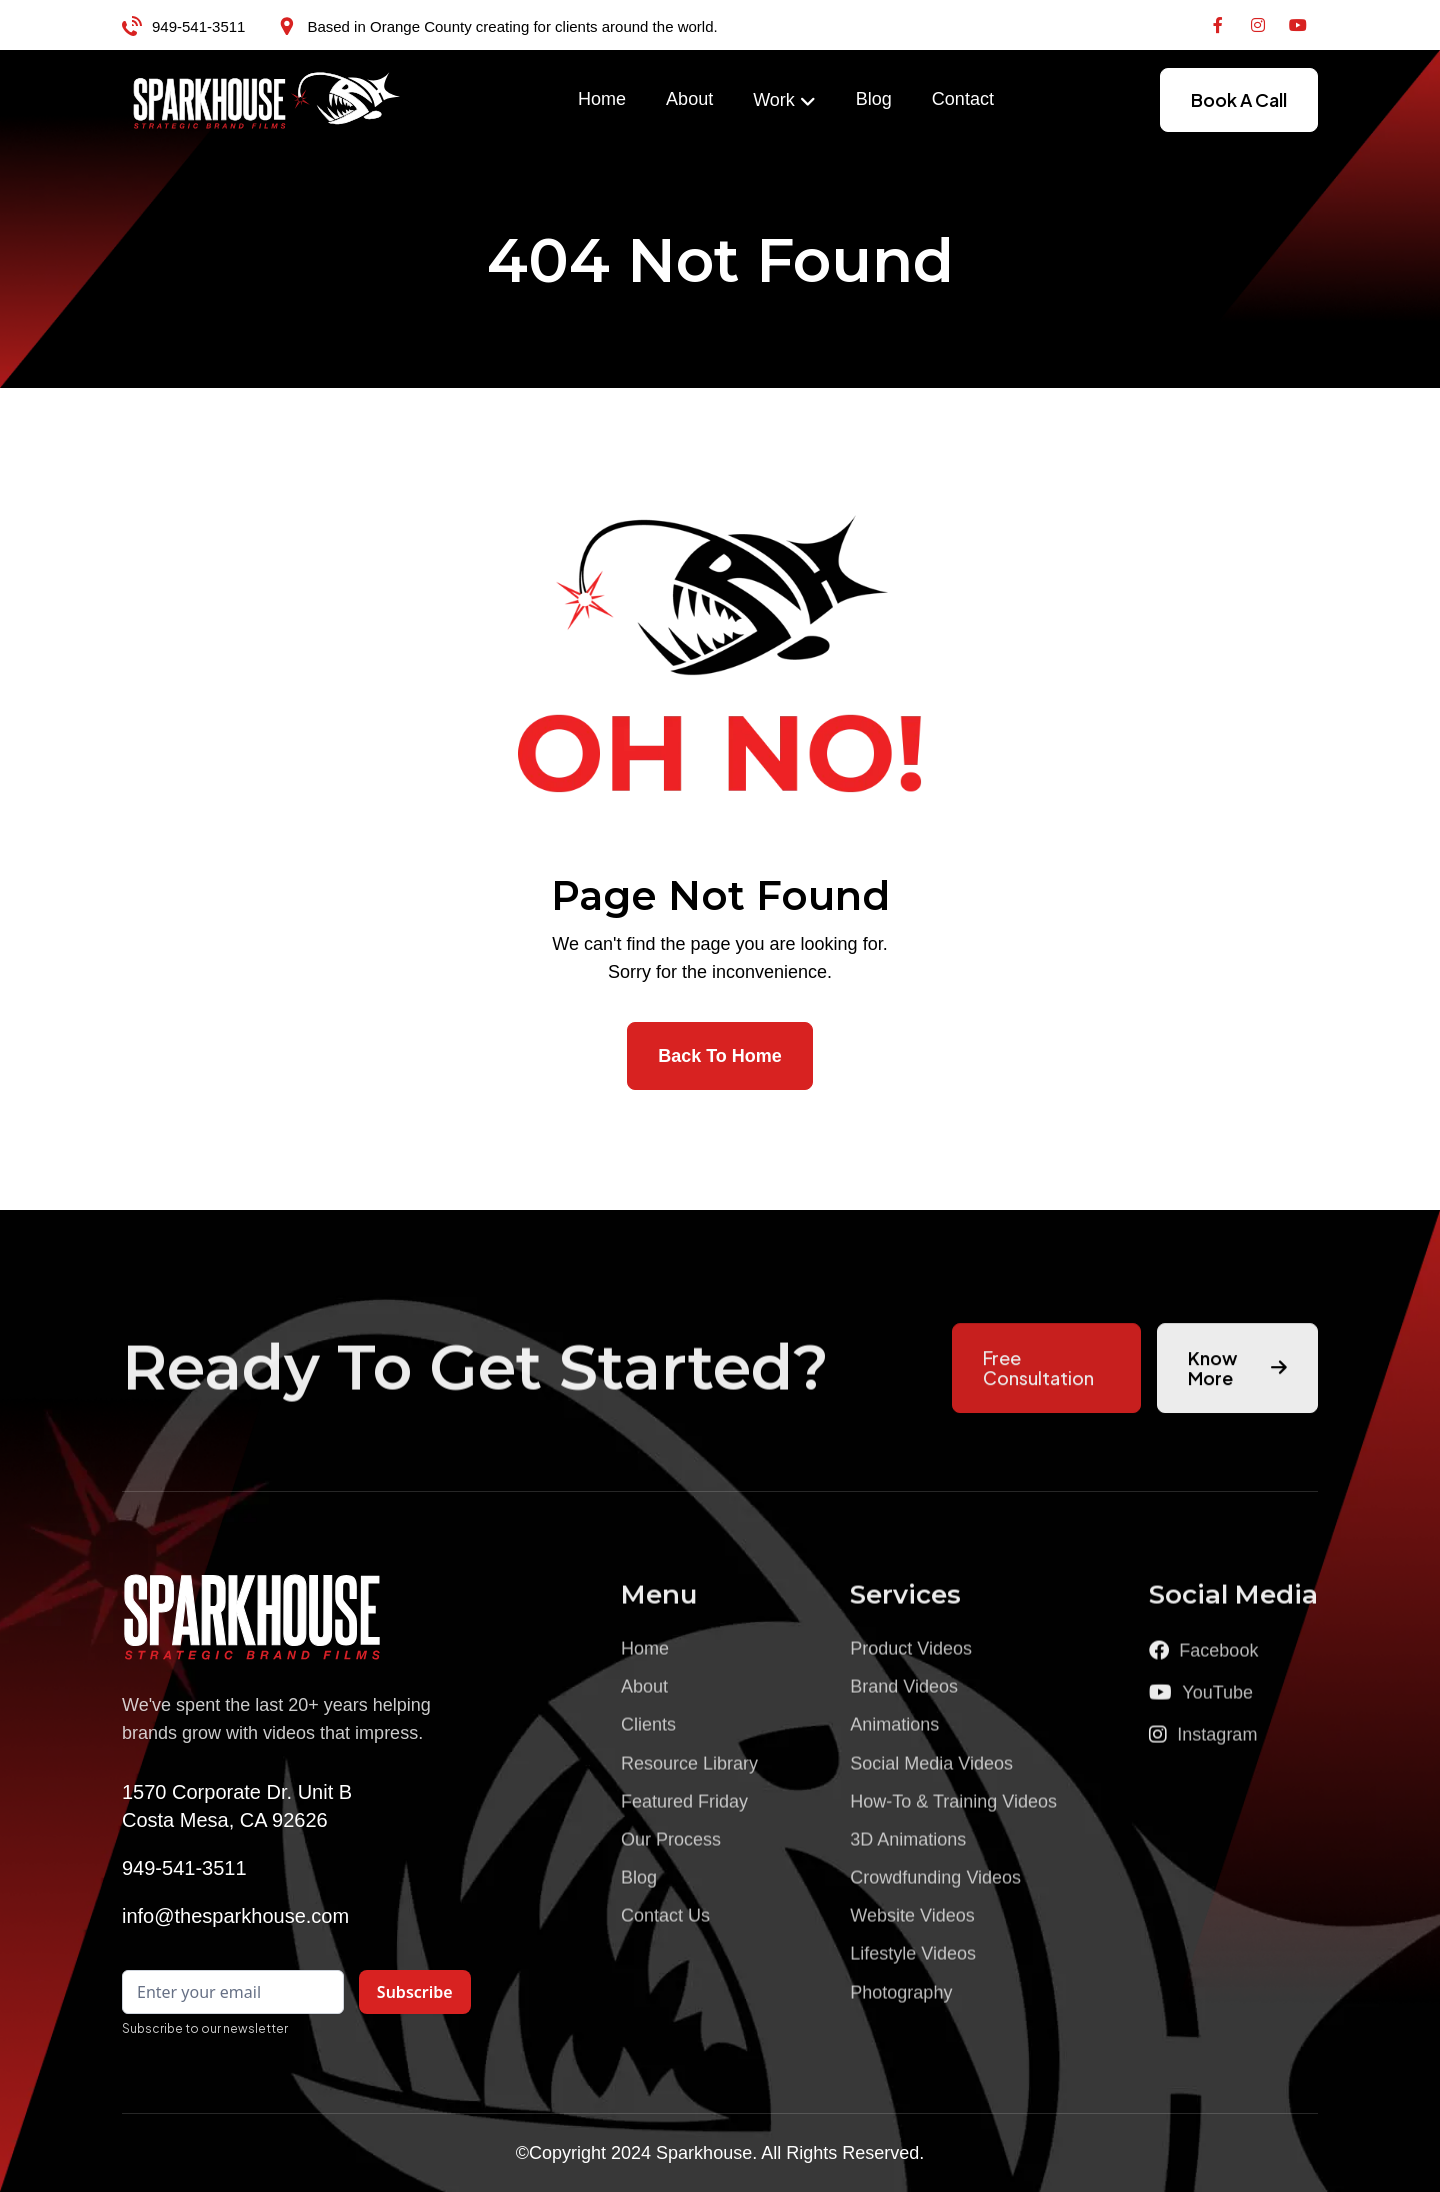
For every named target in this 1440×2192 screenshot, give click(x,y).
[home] (267, 100)
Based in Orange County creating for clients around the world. (512, 26)
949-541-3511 (198, 26)
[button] (784, 101)
